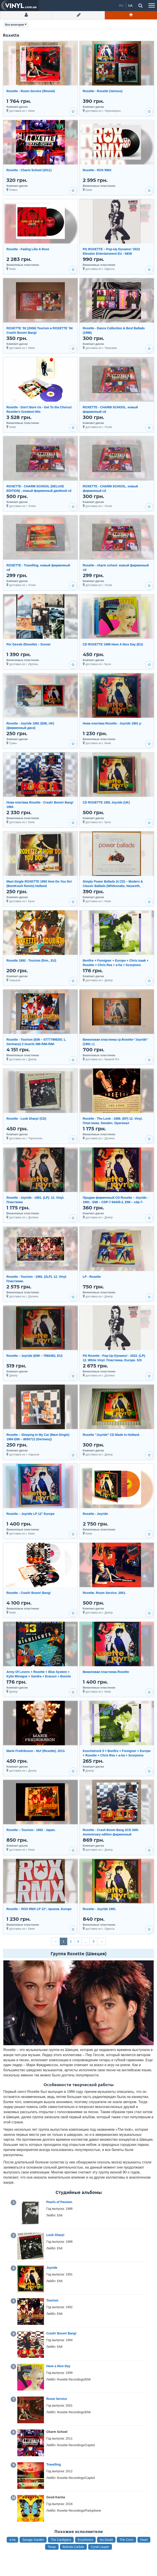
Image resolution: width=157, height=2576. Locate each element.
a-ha (12, 2539)
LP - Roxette (92, 1276)
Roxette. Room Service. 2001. (104, 1593)
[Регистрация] (79, 15)
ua (130, 5)
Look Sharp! (55, 2235)
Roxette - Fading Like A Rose (27, 249)
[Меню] (151, 5)
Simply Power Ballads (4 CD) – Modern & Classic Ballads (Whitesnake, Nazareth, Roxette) (113, 886)
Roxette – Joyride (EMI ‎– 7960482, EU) (34, 1355)
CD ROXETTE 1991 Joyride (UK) (106, 802)
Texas (52, 2547)
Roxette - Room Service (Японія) (30, 91)
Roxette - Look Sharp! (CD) (26, 1118)
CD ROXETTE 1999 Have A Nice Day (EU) (113, 644)
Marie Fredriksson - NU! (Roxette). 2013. (35, 1751)
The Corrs (126, 2539)
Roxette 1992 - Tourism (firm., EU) (31, 960)
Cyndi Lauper (100, 2547)
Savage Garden (33, 2539)
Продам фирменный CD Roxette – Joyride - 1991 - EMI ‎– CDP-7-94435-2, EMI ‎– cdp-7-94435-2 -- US (116, 1202)
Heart (144, 2539)
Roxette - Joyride (95, 1514)
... (85, 1941)
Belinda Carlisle (73, 2547)
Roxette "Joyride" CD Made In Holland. (111, 1435)
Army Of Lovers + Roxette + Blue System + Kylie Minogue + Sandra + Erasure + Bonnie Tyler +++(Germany (38, 1676)
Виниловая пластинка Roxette (106, 1672)
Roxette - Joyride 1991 (99, 1909)
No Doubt (106, 2539)
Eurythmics (85, 2539)
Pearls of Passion (59, 2202)
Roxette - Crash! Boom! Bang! (28, 1593)
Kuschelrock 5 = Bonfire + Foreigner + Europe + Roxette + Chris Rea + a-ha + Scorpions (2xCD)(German (117, 1755)
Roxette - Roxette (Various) (103, 91)
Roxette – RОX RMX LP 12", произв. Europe (39, 1909)
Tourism (52, 2300)
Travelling (53, 2464)
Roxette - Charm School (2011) (29, 170)
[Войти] (26, 15)
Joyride (51, 2267)
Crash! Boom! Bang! (61, 2333)
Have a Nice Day (58, 2366)
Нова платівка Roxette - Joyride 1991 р (112, 723)
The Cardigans (61, 2539)
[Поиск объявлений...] (140, 5)
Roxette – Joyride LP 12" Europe (30, 1514)
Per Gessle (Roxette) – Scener (28, 644)
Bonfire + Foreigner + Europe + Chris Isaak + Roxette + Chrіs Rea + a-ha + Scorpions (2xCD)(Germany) (116, 965)
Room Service (56, 2399)
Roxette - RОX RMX (97, 170)
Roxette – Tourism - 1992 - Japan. (31, 1830)
